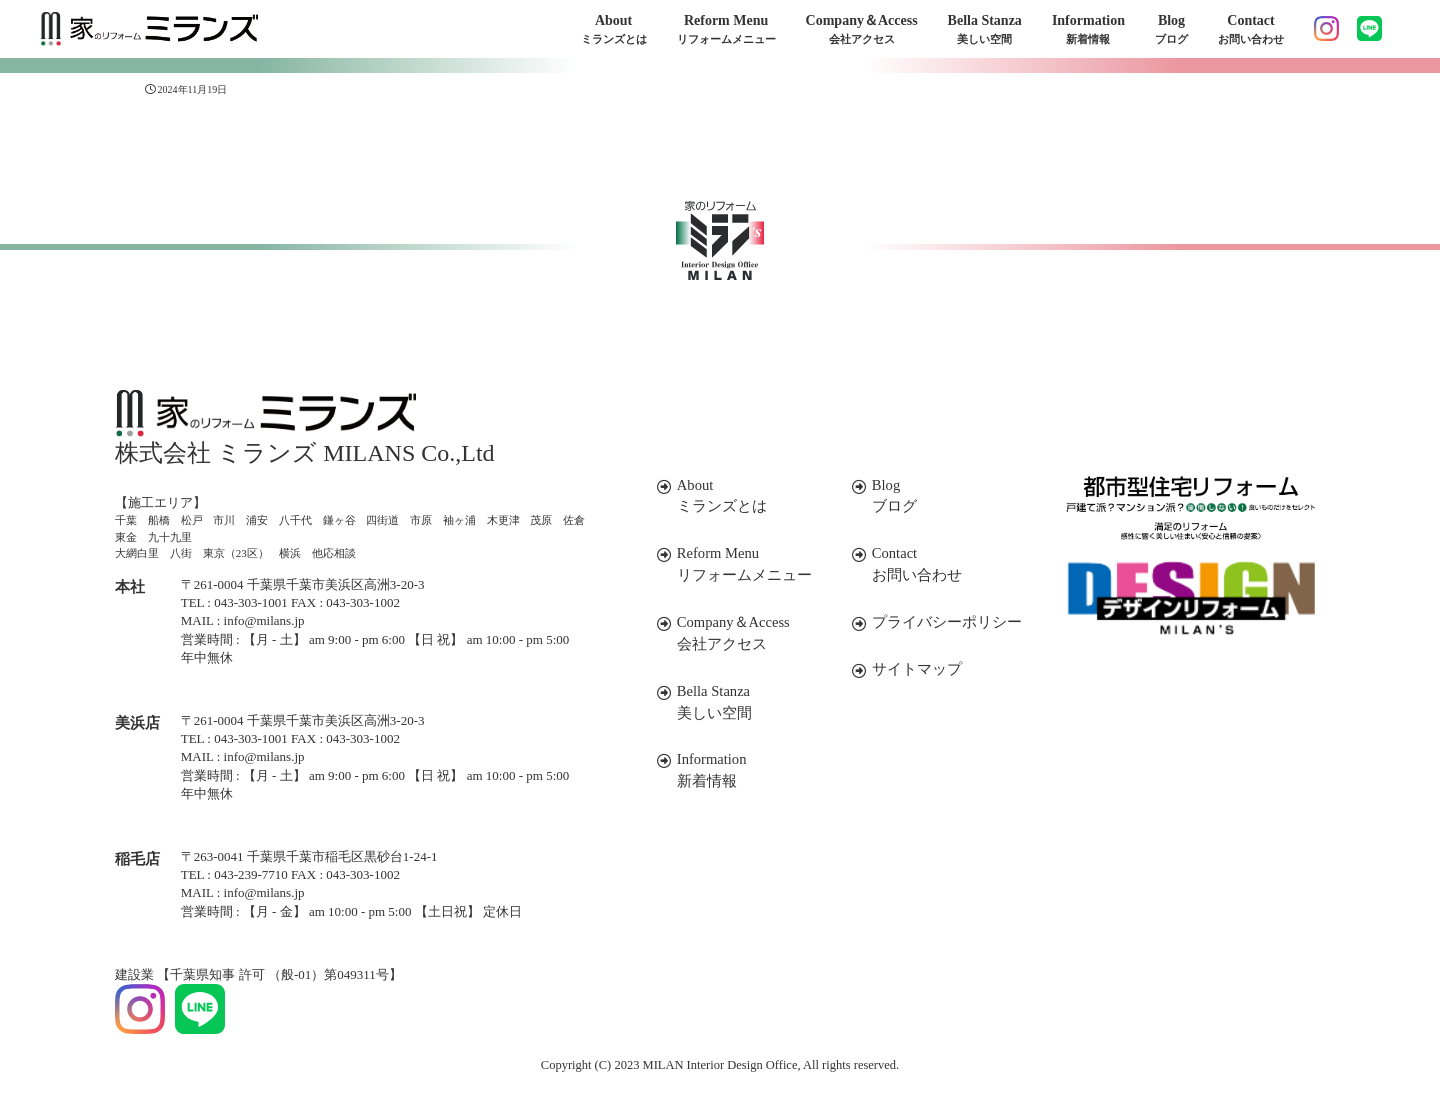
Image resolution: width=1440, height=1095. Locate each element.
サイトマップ (907, 665)
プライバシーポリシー (935, 619)
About (614, 30)
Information (1088, 30)
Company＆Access (862, 30)
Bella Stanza (985, 30)
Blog (1171, 30)
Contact (1251, 30)
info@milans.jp (264, 620)
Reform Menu (726, 30)
